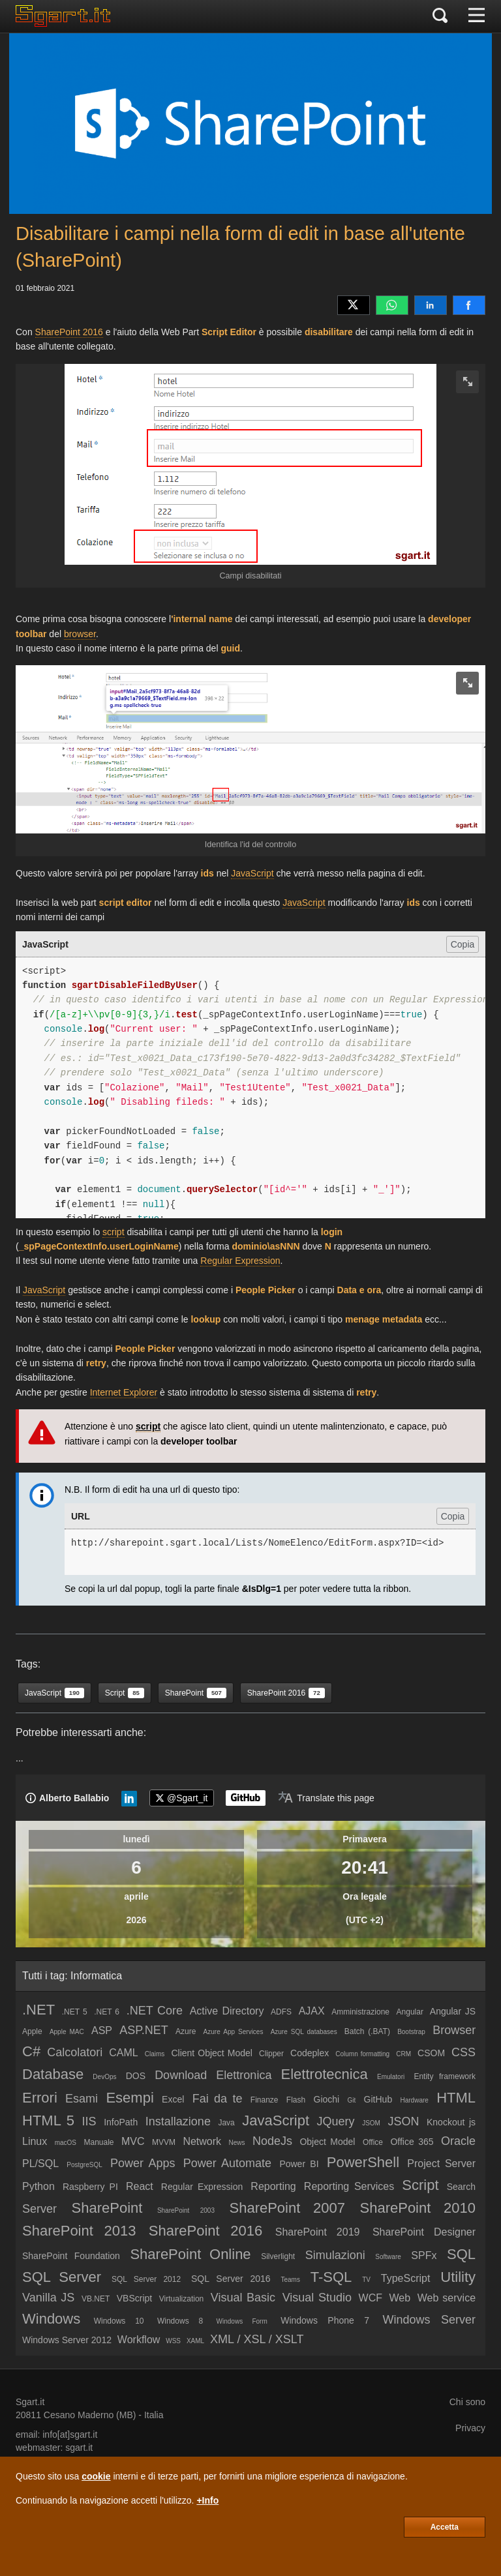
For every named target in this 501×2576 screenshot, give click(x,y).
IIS (89, 2121)
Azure (185, 2031)
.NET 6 (106, 2011)
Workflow (138, 2339)
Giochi (327, 2099)
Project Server (441, 2163)
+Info (207, 2500)
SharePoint (107, 2208)
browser (80, 634)
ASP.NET (143, 2030)
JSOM (371, 2123)
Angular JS (453, 2011)
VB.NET (96, 2298)
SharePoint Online (190, 2254)
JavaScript (252, 873)
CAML (123, 2052)
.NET (38, 2009)
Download (181, 2075)
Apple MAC (67, 2031)
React (139, 2186)
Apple (32, 2031)
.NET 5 (74, 2011)
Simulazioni (335, 2255)
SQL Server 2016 (231, 2278)
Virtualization (181, 2298)
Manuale (99, 2142)
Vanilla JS (48, 2297)
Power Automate (227, 2163)
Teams (290, 2279)
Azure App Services (234, 2031)
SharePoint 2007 (287, 2208)
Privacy (470, 2428)
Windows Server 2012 (67, 2340)
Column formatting (362, 2054)
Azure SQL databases (304, 2031)
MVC (133, 2141)
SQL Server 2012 (146, 2279)
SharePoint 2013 (79, 2231)
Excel (173, 2099)
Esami (81, 2098)
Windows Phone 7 (325, 2320)
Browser (454, 2030)
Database (53, 2074)
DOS (135, 2076)
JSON (403, 2121)
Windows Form (242, 2321)
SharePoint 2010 (418, 2208)
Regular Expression (240, 1260)
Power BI (298, 2164)
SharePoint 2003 (186, 2210)
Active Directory (227, 2010)
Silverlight (278, 2256)
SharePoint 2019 (317, 2232)
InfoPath (121, 2122)
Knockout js (451, 2122)
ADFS (281, 2011)
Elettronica (243, 2075)
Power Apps (142, 2163)
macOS (65, 2142)
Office (373, 2142)
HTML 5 (48, 2120)
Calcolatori (74, 2052)
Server (39, 2208)
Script (420, 2185)
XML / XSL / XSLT (256, 2339)
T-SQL (331, 2277)
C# (31, 2051)
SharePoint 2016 (69, 332)
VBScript (134, 2298)
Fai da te (217, 2098)
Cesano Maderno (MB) (90, 2415)
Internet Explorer (124, 1392)
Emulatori (390, 2076)
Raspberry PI (90, 2186)
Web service (447, 2297)
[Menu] (476, 16)
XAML (195, 2340)
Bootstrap (411, 2031)
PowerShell (363, 2162)
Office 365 (411, 2141)
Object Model (327, 2141)
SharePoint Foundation (71, 2256)
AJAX (312, 2010)
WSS (173, 2340)
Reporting (273, 2186)
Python (38, 2186)
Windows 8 (180, 2321)
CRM (403, 2054)
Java (226, 2122)
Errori (39, 2097)
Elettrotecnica (324, 2074)
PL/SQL (40, 2163)
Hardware (414, 2100)
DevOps (104, 2076)
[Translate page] (326, 1798)
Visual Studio (317, 2297)
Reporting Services (349, 2186)
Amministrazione (360, 2011)
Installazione (178, 2121)
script (113, 1232)
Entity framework (445, 2076)
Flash (295, 2099)
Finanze (264, 2099)
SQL (461, 2254)
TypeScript (406, 2278)
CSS (463, 2052)
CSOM (431, 2053)
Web (400, 2297)
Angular (410, 2011)
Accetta (445, 2527)
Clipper (271, 2053)
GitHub (378, 2099)
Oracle (458, 2141)
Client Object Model (211, 2053)
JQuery (336, 2121)
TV (366, 2279)
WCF (370, 2297)
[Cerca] (440, 16)
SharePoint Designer (424, 2232)
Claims (155, 2054)
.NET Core (155, 2010)
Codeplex (309, 2053)
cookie (96, 2476)
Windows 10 (119, 2321)
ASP (101, 2030)
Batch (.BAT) (367, 2031)
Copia (463, 944)
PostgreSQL (84, 2164)
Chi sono (467, 2402)
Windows (51, 2319)
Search (461, 2186)
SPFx (423, 2255)
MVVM (163, 2142)
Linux (34, 2141)
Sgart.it (30, 2402)
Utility (458, 2277)
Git (352, 2100)
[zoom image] (467, 381)
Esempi (129, 2097)
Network (202, 2141)
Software (388, 2256)
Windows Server (429, 2319)
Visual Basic (243, 2297)
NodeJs (272, 2141)
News (237, 2142)
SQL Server (61, 2277)
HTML (456, 2097)
